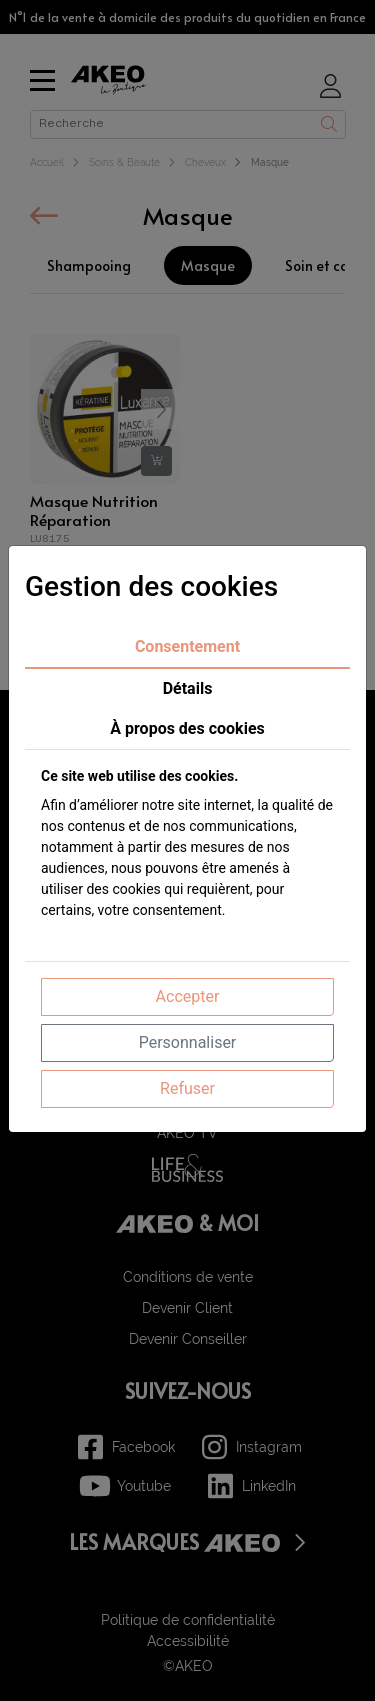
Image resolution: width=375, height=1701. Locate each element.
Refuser (187, 1088)
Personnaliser (188, 1042)
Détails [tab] (188, 688)
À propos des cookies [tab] (187, 728)
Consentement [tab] (187, 646)
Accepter (188, 996)
